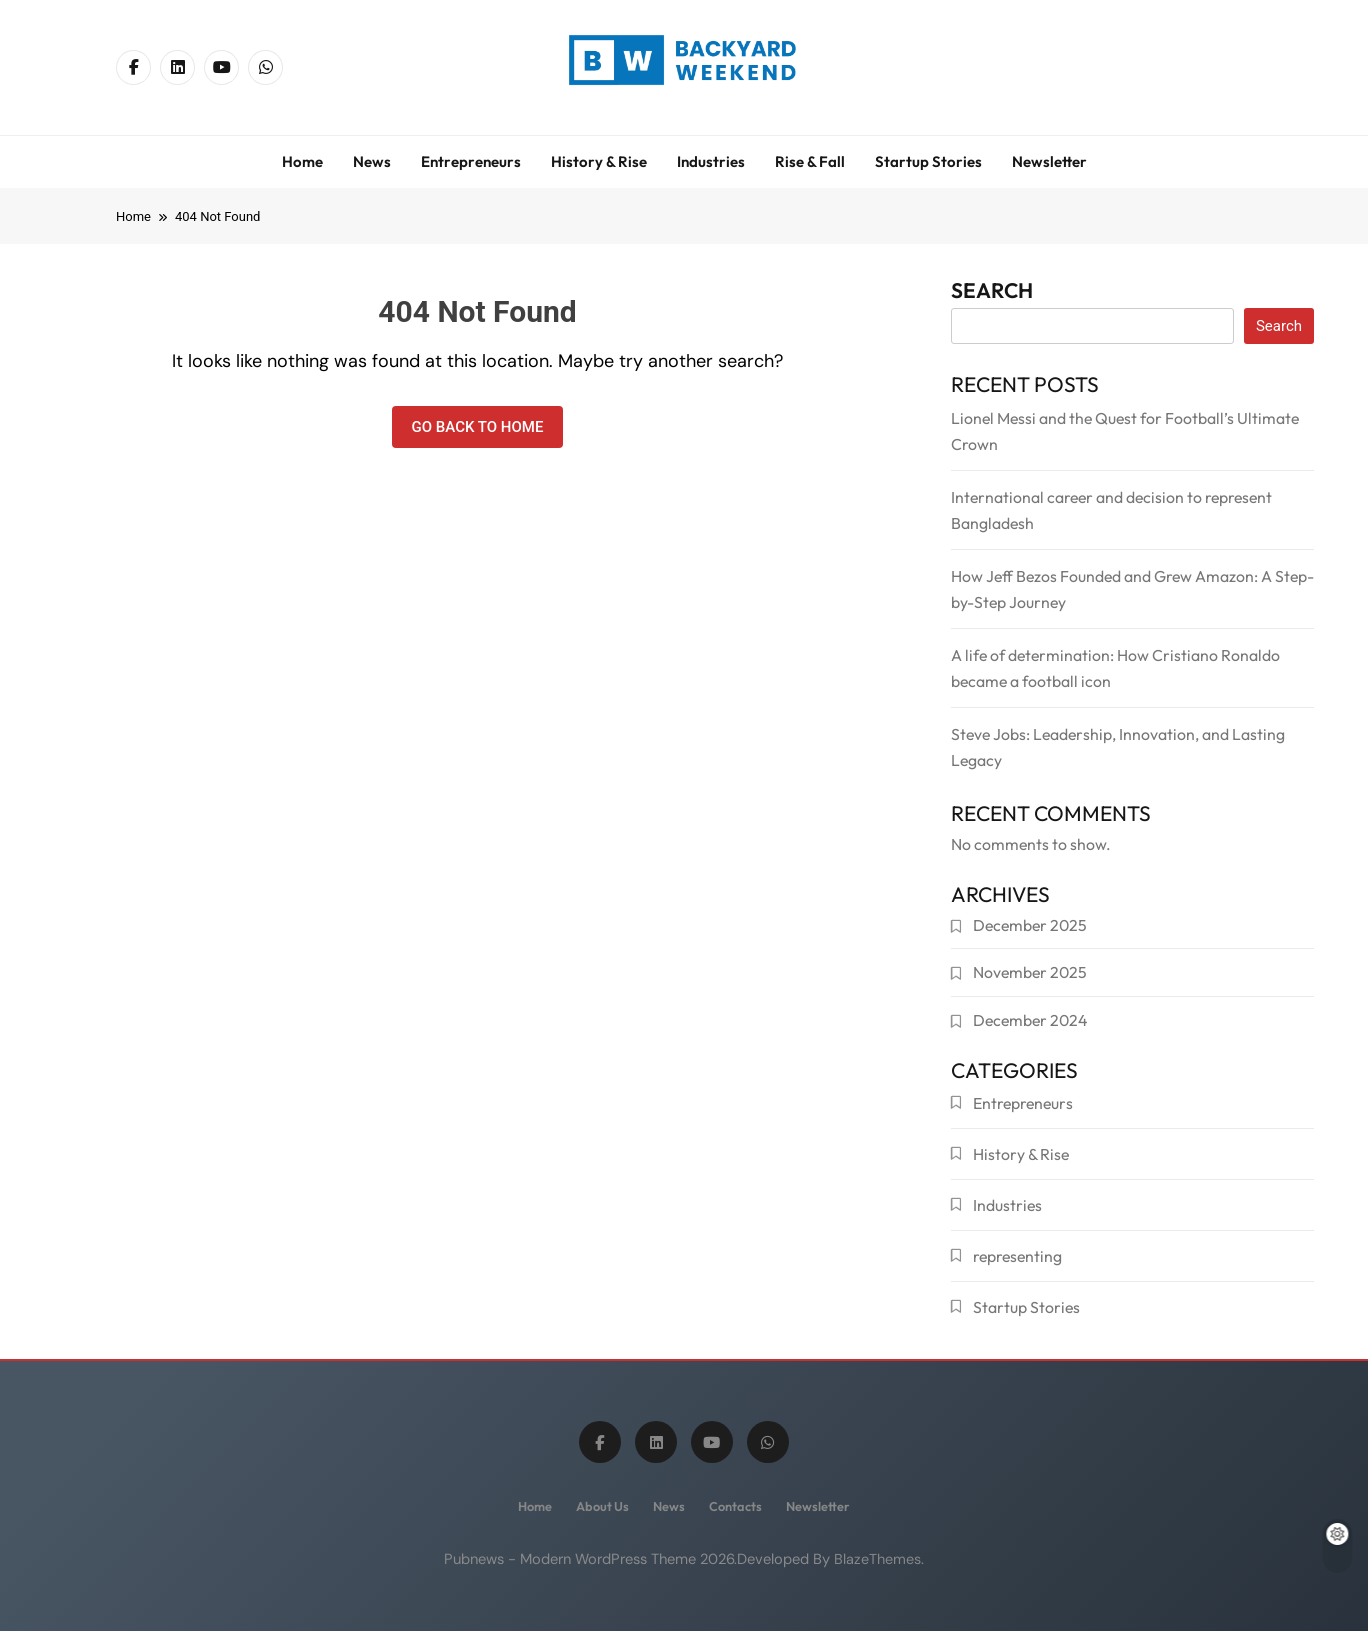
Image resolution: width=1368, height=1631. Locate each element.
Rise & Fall (810, 161)
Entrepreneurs (471, 161)
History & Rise (599, 161)
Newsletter (1049, 161)
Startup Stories (928, 161)
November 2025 (1030, 972)
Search (992, 294)
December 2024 (1030, 1020)
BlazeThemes (877, 1559)
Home (302, 161)
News (372, 161)
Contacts (735, 1506)
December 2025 (1030, 925)
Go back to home (478, 427)
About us (602, 1506)
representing (1017, 1256)
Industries (711, 161)
